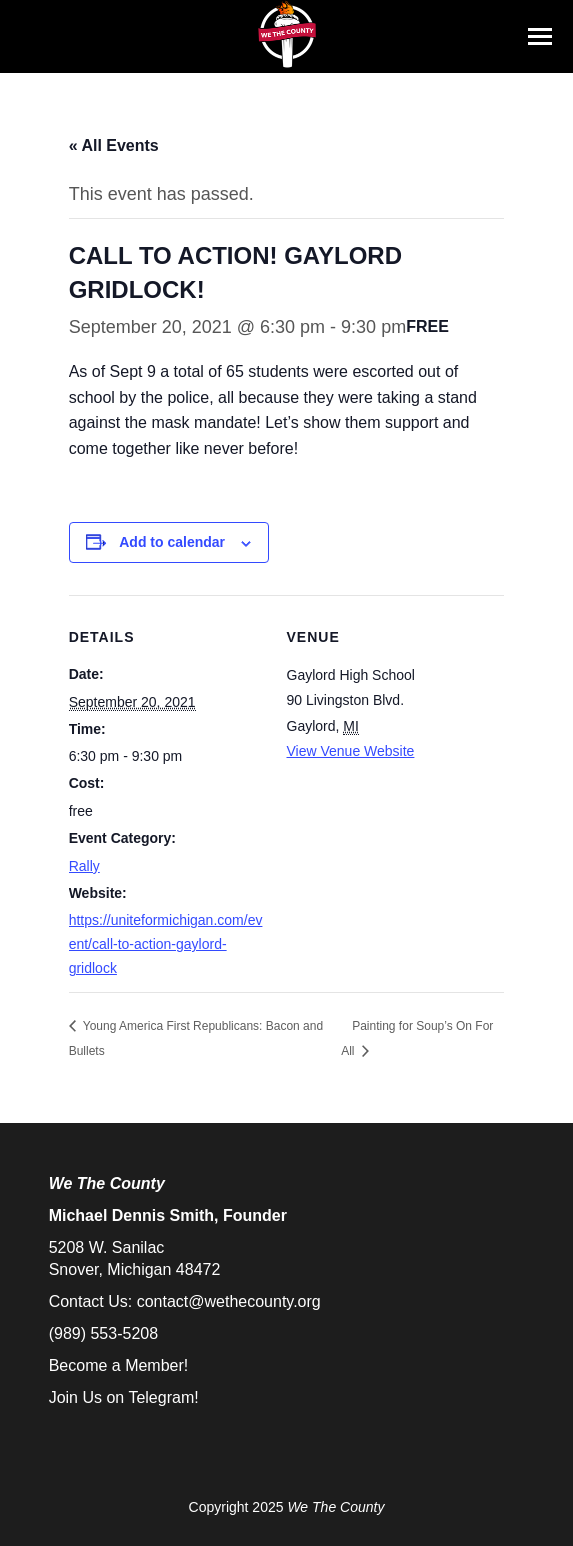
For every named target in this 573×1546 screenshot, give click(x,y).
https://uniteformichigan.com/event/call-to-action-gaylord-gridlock (166, 944)
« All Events (114, 145)
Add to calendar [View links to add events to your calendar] (172, 542)
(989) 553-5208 (103, 1333)
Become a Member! (119, 1365)
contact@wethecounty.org (229, 1301)
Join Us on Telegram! (124, 1397)
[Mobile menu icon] (540, 36)
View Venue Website (351, 751)
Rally (84, 866)
